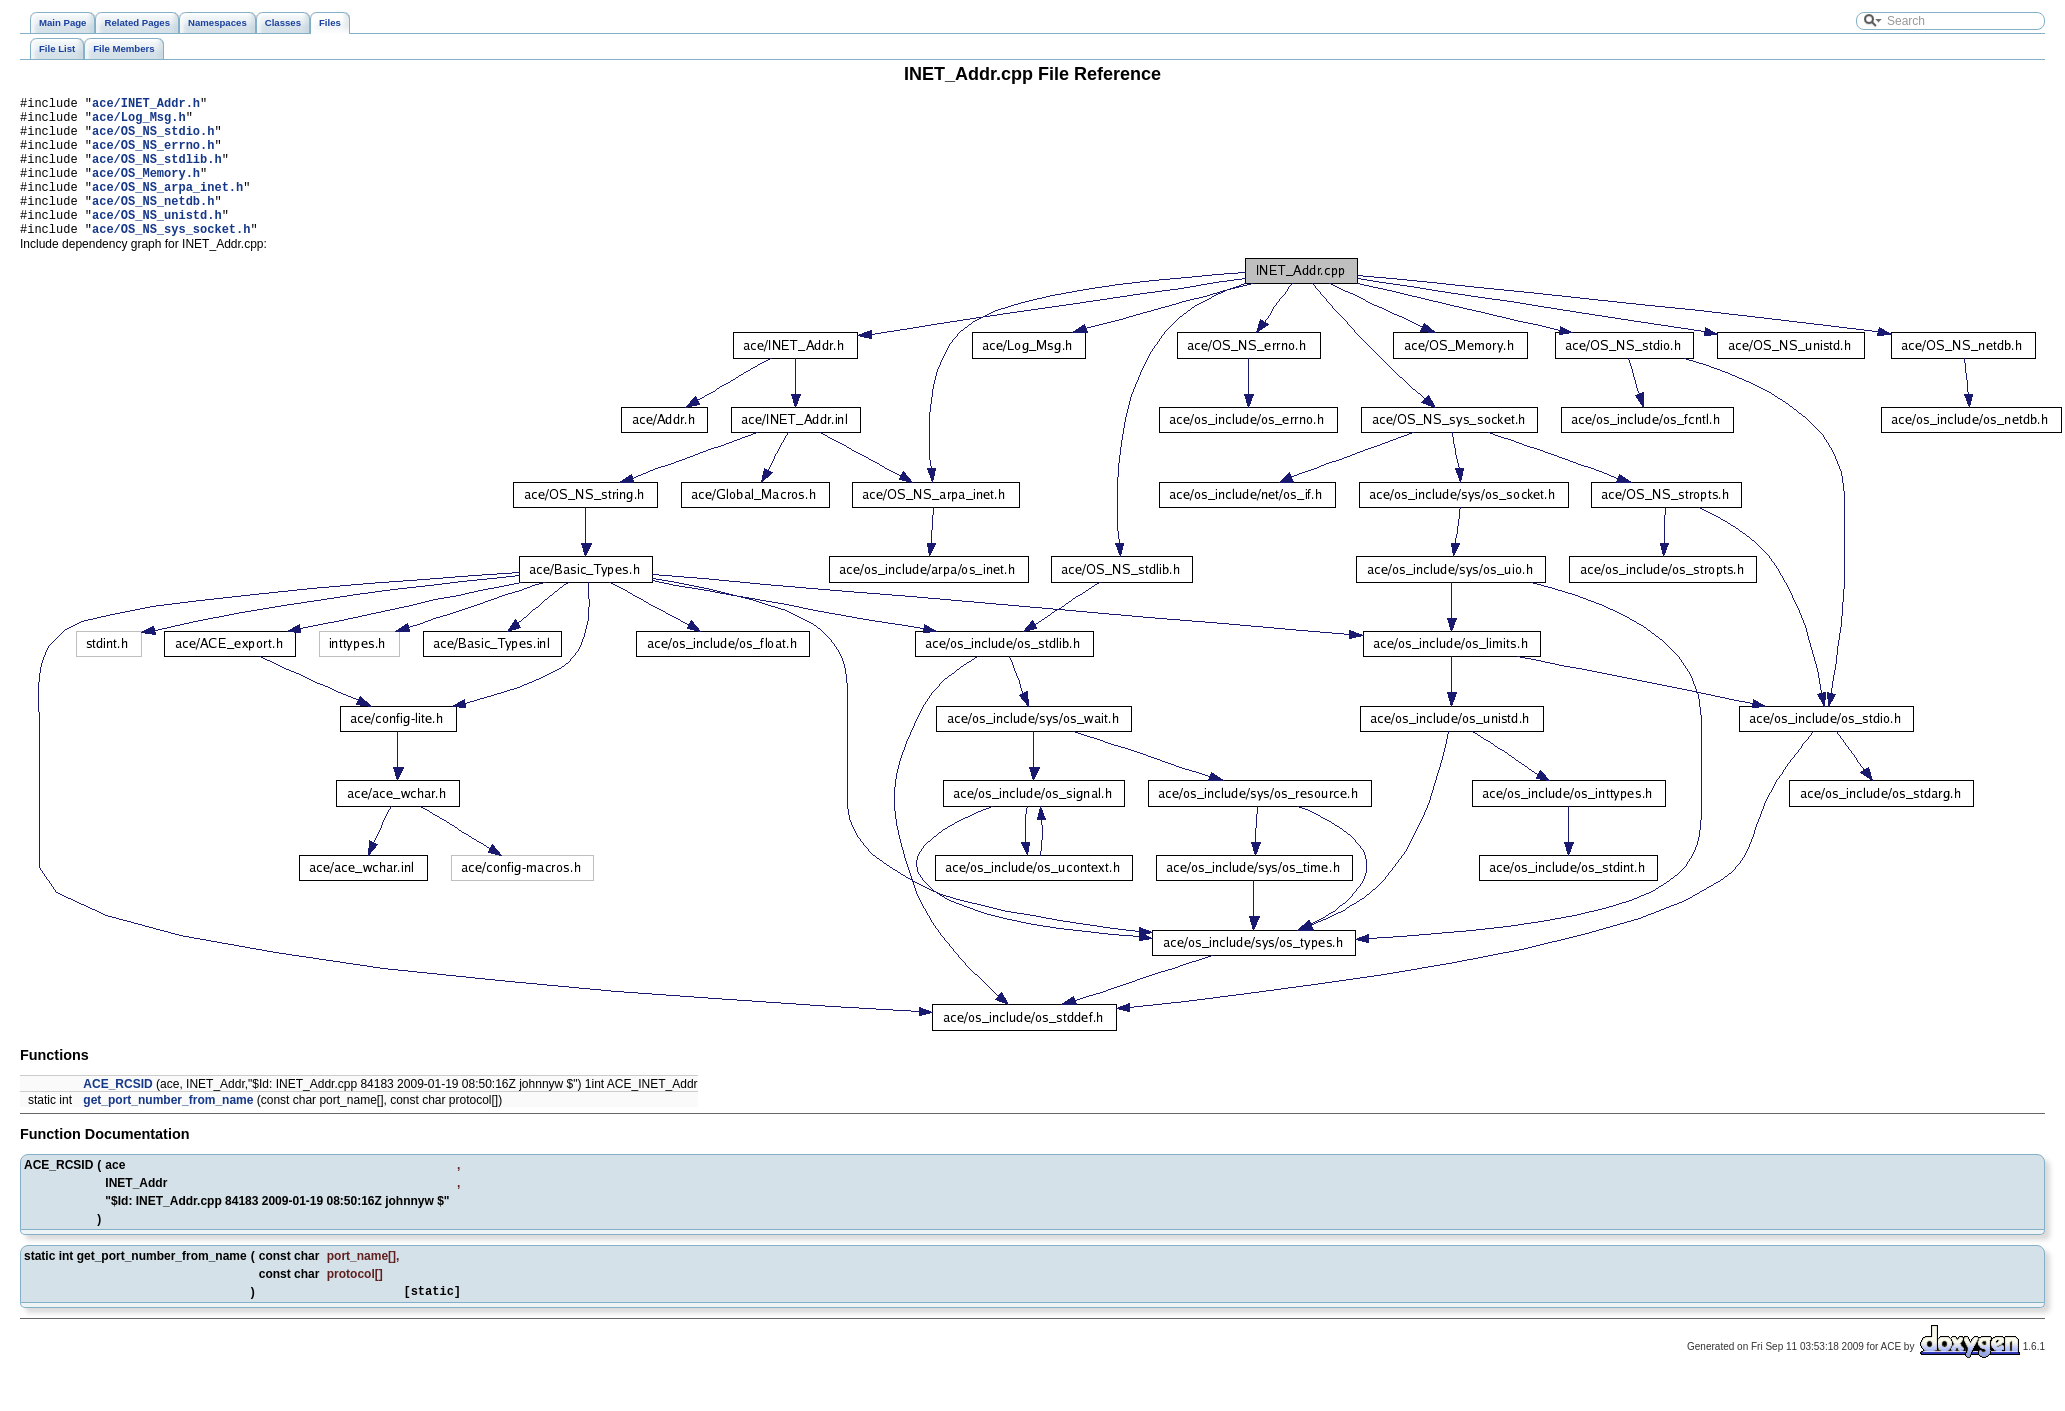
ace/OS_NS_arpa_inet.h (167, 207)
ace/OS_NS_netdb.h (153, 224)
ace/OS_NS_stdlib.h (157, 173)
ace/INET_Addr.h (146, 105)
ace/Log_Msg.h (139, 122)
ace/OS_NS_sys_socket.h (171, 258)
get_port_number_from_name (168, 1130)
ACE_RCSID (117, 1114)
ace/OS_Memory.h (146, 190)
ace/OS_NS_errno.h (153, 156)
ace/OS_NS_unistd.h (157, 241)
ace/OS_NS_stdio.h (153, 139)
